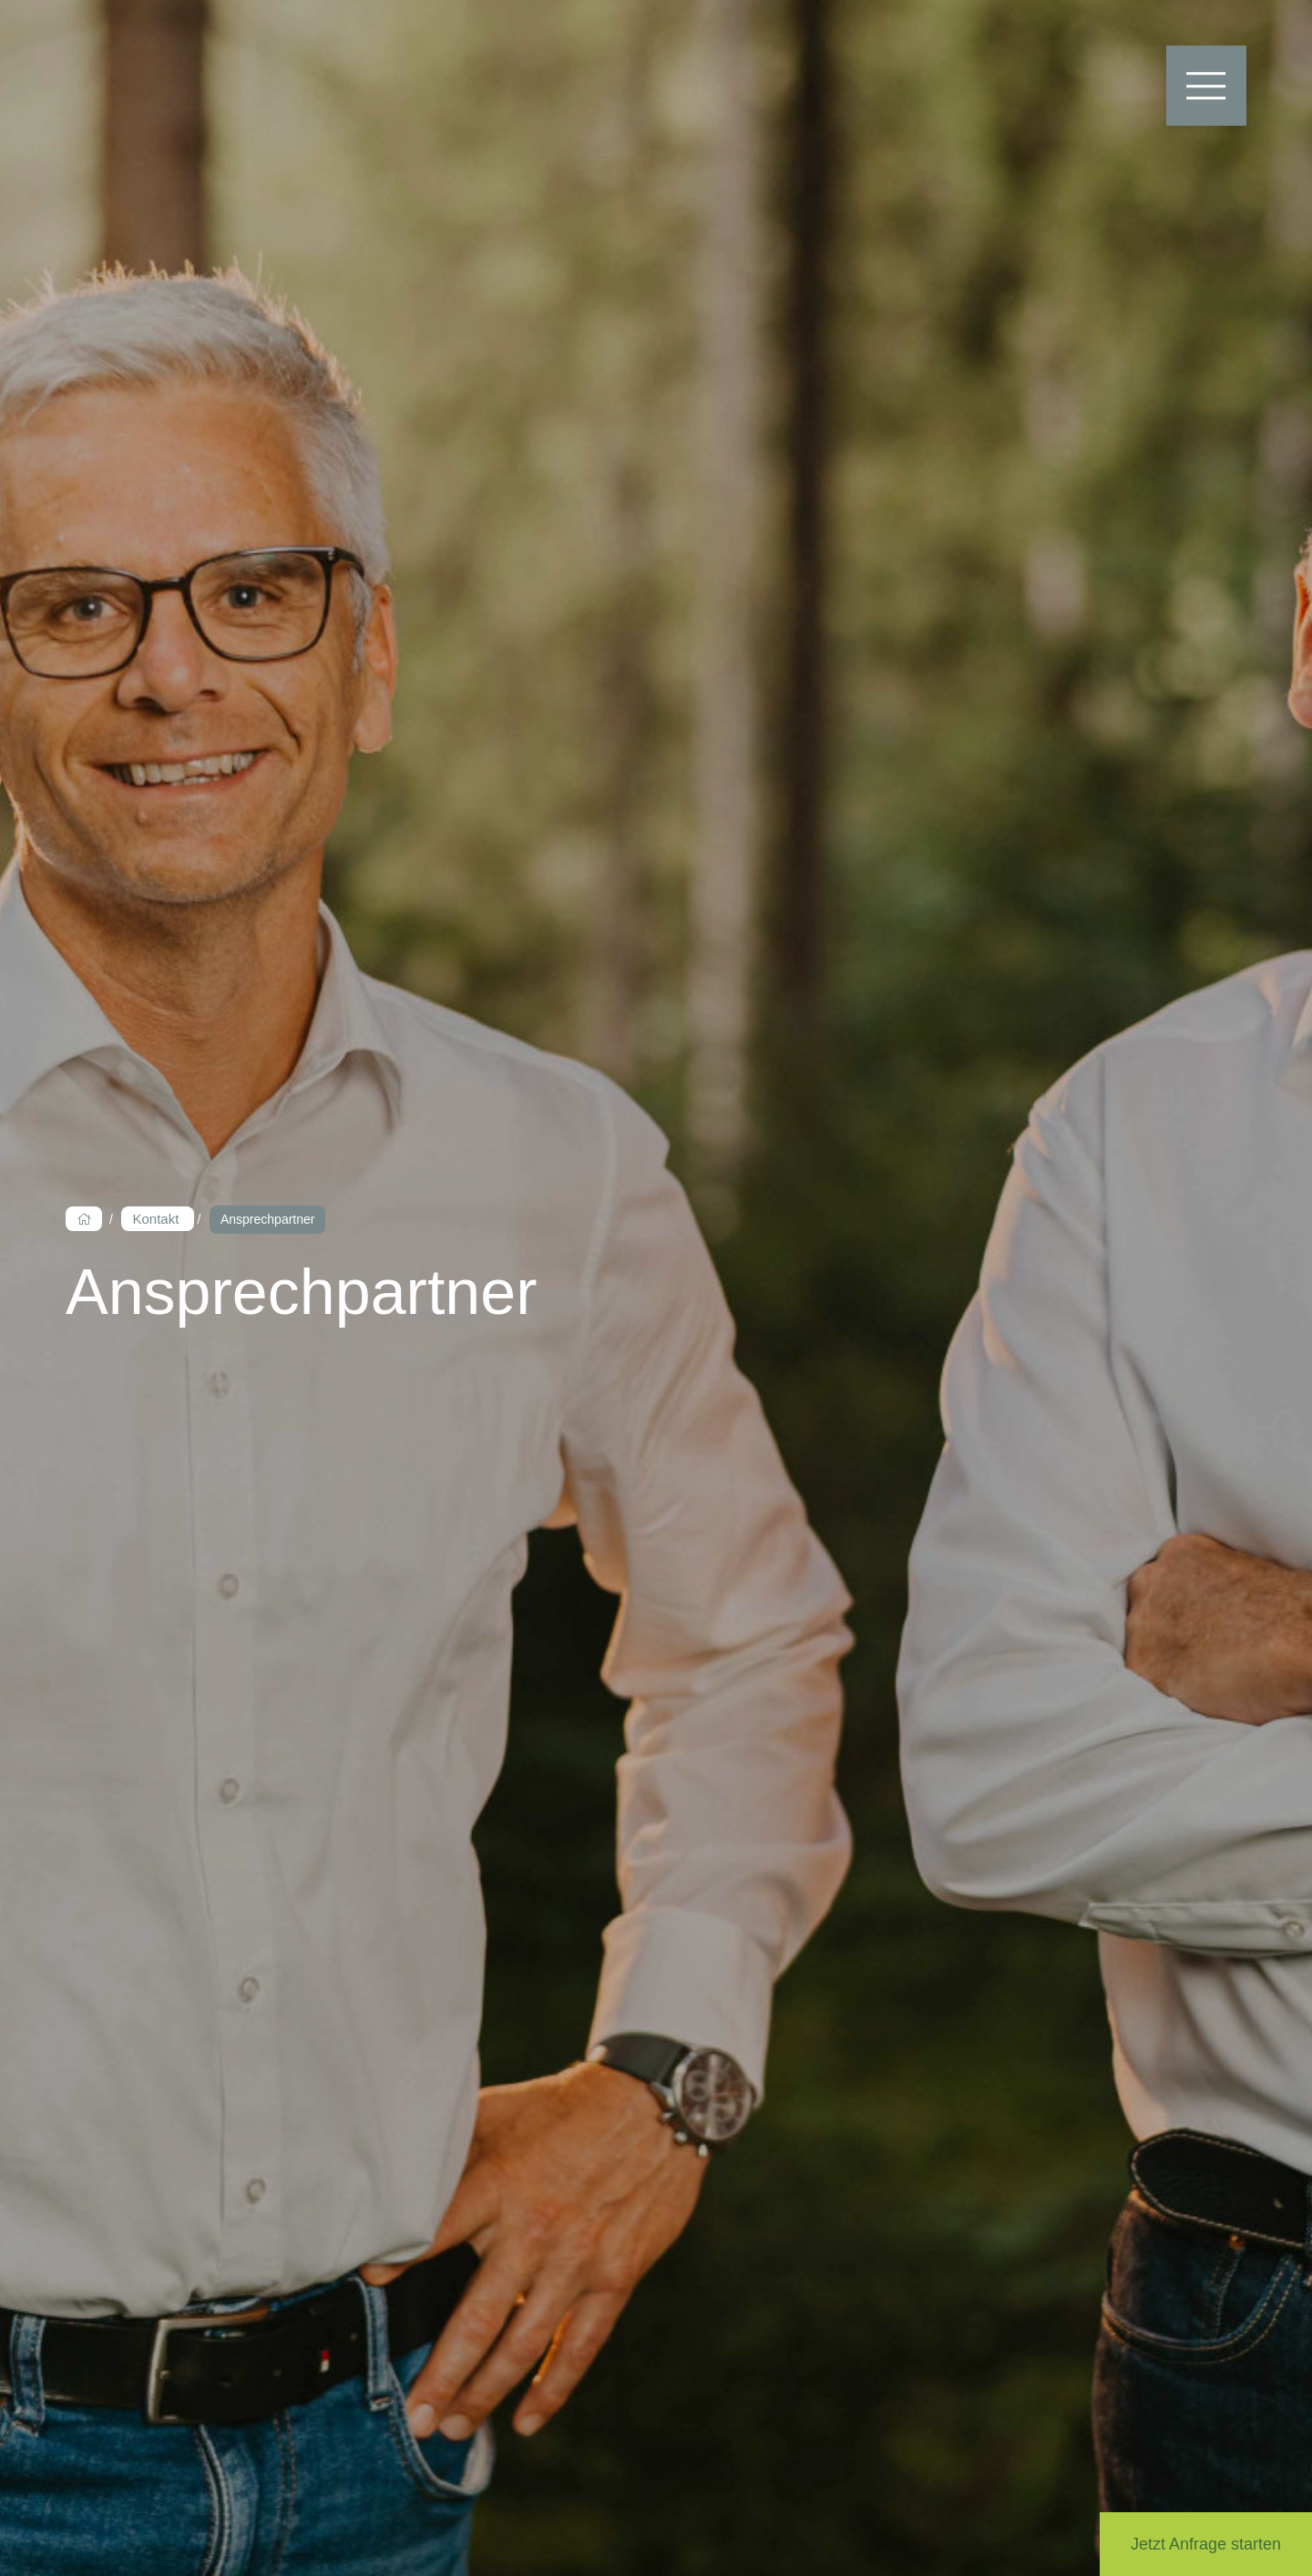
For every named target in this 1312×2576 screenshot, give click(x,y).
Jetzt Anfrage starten (1206, 2544)
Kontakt (157, 1218)
